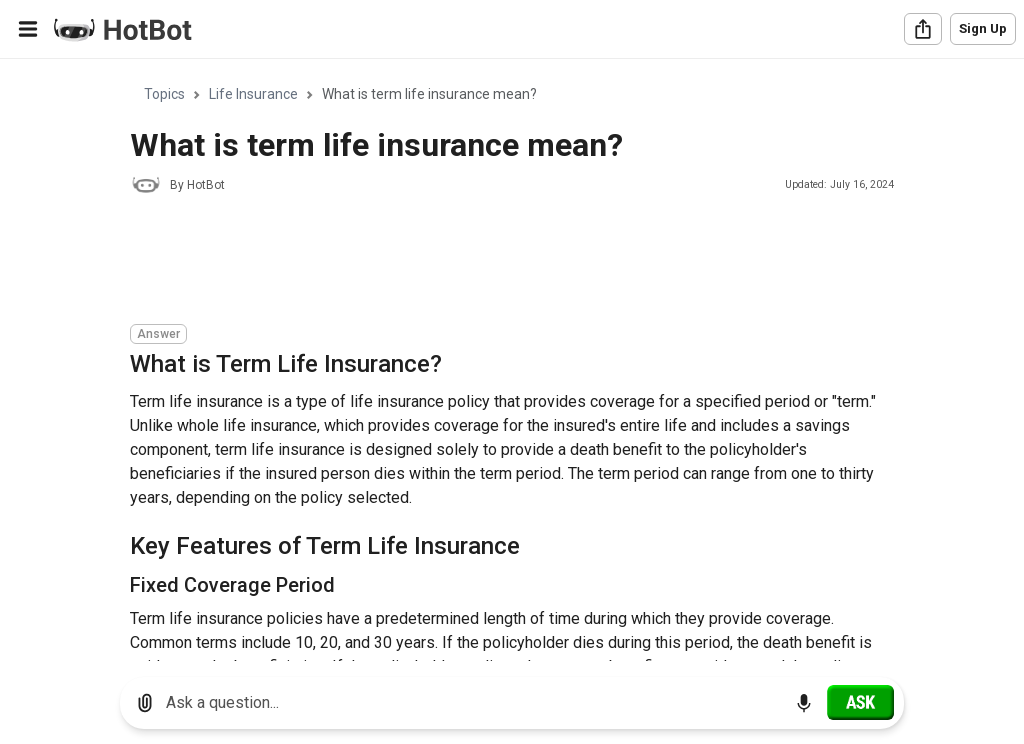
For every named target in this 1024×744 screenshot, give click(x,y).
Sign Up (983, 28)
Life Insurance (253, 94)
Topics (164, 94)
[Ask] (860, 702)
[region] (512, 360)
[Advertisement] (494, 262)
